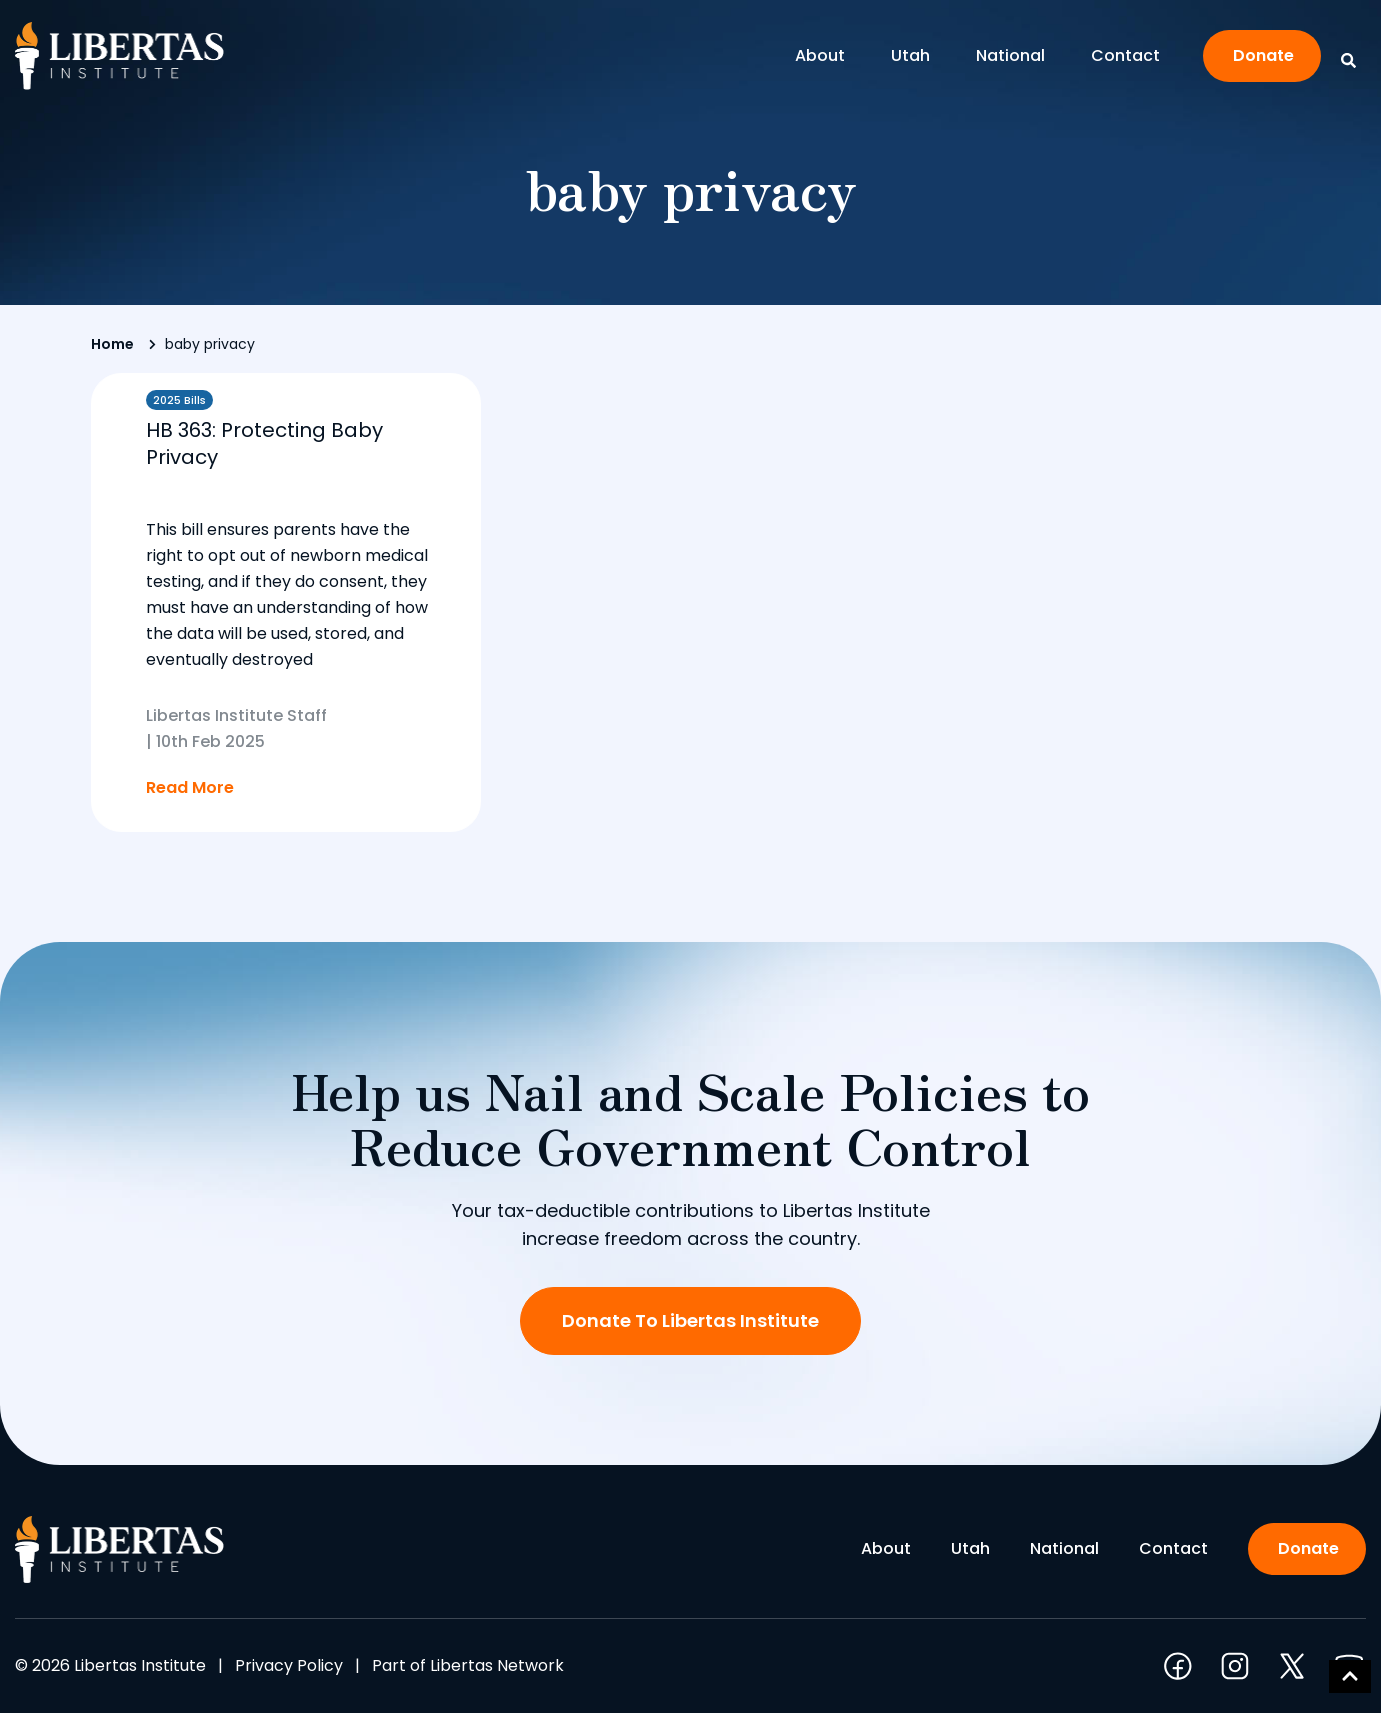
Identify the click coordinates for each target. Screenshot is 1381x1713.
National (1015, 55)
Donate (1263, 55)
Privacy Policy (289, 1665)
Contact (1125, 55)
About (825, 55)
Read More (190, 787)
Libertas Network (497, 1665)
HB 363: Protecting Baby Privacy (264, 443)
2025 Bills (179, 400)
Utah (915, 55)
